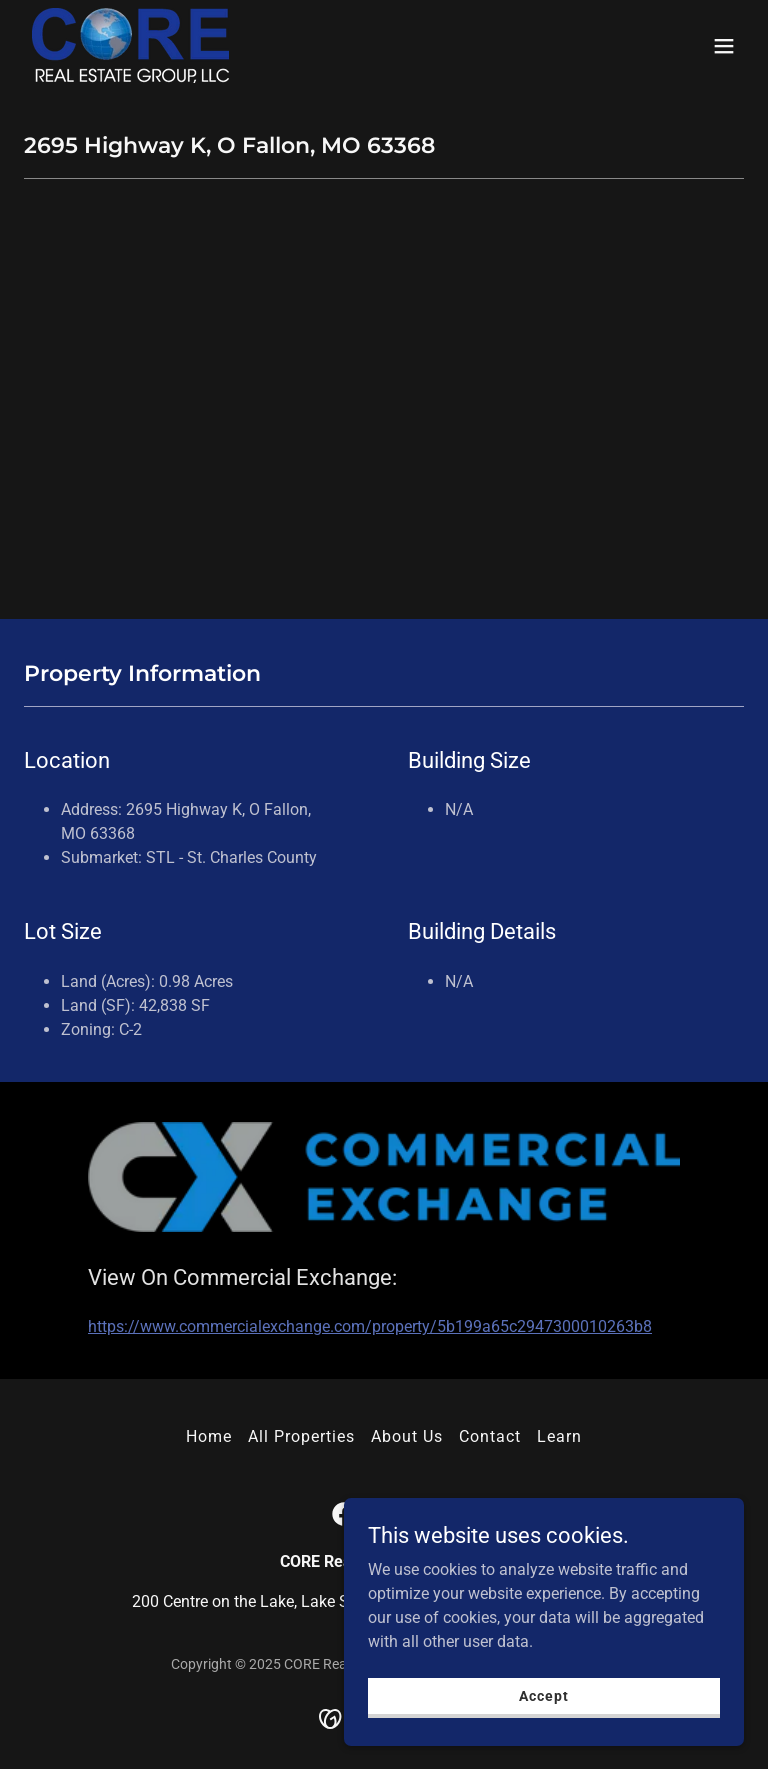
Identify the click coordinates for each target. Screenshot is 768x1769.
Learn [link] (559, 1436)
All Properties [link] (301, 1436)
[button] (724, 46)
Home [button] (209, 1436)
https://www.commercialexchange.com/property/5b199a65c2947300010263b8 (370, 1326)
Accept (543, 1695)
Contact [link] (490, 1436)
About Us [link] (407, 1436)
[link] (130, 45)
